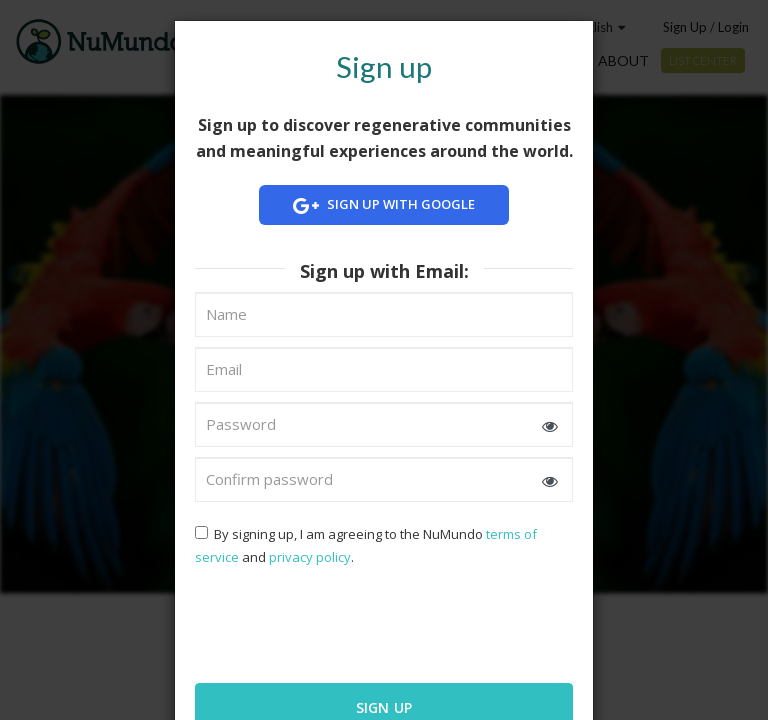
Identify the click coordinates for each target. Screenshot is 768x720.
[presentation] (324, 623)
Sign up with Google (384, 205)
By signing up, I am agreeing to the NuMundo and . (366, 545)
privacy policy (310, 557)
